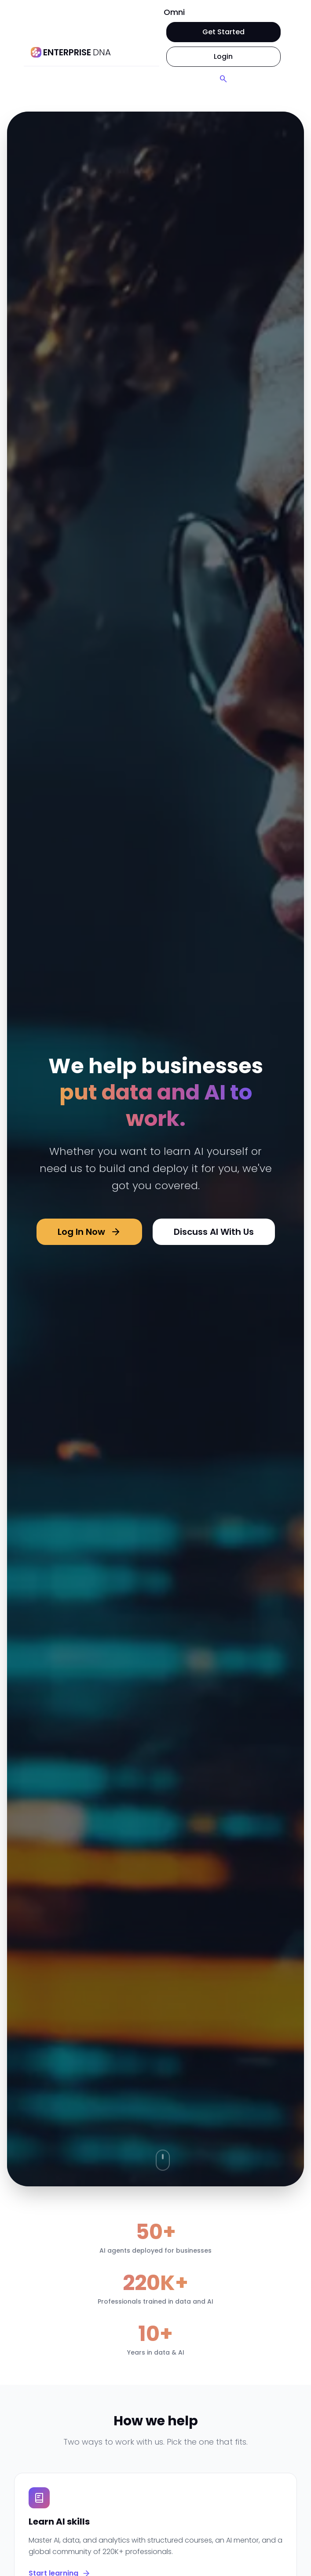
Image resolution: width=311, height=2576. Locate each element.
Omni (174, 12)
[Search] (223, 79)
